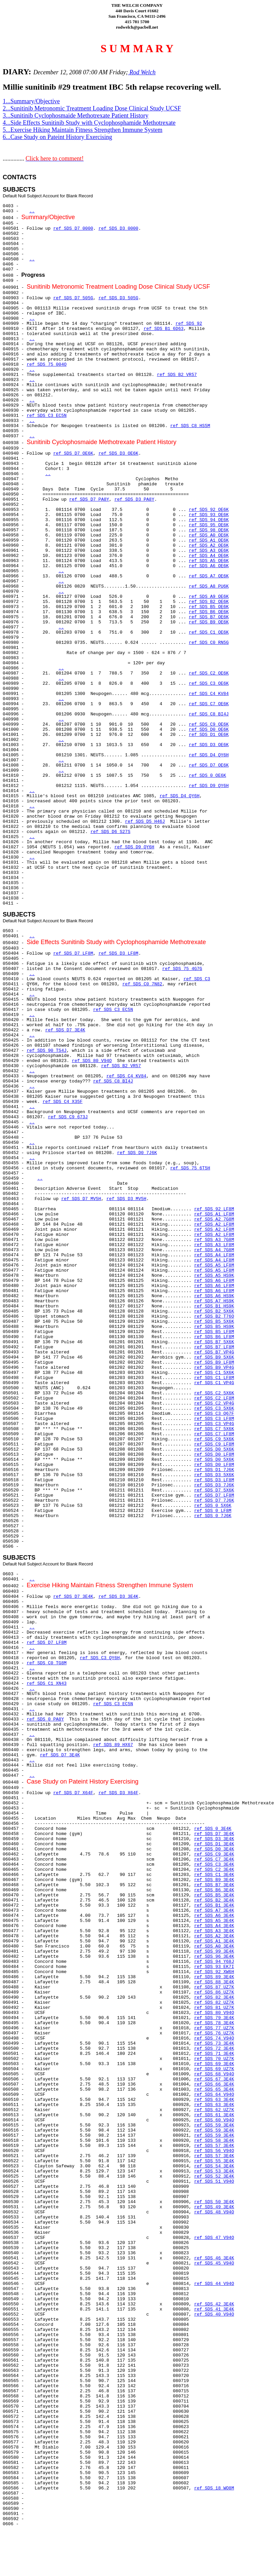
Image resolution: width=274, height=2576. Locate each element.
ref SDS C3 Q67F (214, 1413)
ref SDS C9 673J (68, 1117)
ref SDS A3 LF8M (214, 1244)
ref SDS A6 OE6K (209, 566)
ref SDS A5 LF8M (214, 1265)
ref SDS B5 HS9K (214, 1326)
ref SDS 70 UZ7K (214, 2058)
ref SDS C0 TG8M (46, 1663)
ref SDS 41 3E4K (214, 2309)
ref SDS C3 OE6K (209, 683)
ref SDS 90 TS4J (46, 1050)
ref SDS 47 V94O (214, 2237)
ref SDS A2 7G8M (214, 1219)
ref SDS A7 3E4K (214, 1910)
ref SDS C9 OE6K (209, 724)
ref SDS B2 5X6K (214, 1311)
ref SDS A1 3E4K (214, 1941)
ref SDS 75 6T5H (190, 1168)
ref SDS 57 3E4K (214, 2145)
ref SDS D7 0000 (73, 228)
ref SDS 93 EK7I (214, 1966)
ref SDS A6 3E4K (214, 1915)
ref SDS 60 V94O (214, 2120)
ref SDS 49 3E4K (214, 2207)
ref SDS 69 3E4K (214, 2063)
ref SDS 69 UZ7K (214, 2069)
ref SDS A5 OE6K (209, 560)
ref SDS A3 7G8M (214, 1239)
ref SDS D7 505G (73, 298)
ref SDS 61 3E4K (214, 2115)
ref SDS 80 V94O (92, 1060)
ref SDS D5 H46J (145, 821)
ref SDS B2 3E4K (214, 1900)
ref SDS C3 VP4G (214, 1423)
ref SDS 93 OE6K (209, 514)
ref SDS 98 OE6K (209, 530)
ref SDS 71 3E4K (214, 2053)
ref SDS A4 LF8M (214, 1255)
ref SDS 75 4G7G (182, 968)
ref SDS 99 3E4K (214, 1951)
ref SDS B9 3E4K (214, 1879)
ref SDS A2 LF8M (214, 1224)
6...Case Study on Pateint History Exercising (57, 137)
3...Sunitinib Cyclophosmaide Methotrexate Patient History (75, 115)
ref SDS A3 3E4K (214, 1931)
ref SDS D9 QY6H (209, 785)
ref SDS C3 (197, 979)
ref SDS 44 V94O (214, 2283)
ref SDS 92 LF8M (214, 1209)
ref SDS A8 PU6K (209, 586)
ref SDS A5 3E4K (214, 1920)
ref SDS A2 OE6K (209, 545)
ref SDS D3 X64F (118, 1792)
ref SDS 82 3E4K (214, 1997)
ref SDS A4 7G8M (214, 1250)
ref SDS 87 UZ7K (214, 1987)
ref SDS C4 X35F (62, 1101)
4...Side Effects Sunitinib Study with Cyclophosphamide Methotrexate (89, 122)
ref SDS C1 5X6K (214, 1372)
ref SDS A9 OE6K (209, 596)
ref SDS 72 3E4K (214, 2048)
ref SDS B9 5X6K (214, 1357)
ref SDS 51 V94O (214, 2181)
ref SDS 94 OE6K (209, 519)
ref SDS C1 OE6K (209, 632)
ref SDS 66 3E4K (214, 2084)
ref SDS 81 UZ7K (214, 2007)
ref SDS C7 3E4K (214, 1859)
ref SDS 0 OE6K (207, 775)
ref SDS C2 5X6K (214, 1393)
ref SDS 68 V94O (214, 2074)
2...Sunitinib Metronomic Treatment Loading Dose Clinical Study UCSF (92, 108)
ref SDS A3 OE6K (209, 550)
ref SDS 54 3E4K (214, 2166)
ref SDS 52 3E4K (214, 2176)
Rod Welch (141, 72)
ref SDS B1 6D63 (163, 328)
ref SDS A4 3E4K (214, 1925)
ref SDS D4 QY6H (209, 755)
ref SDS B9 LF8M (214, 1362)
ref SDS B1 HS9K (214, 1306)
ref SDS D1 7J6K (214, 1469)
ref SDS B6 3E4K (214, 1890)
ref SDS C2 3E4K (214, 1869)
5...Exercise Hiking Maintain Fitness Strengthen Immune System (82, 129)
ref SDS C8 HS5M (190, 425)
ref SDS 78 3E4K (214, 2023)
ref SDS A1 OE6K (209, 540)
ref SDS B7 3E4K (214, 1885)
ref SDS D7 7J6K (214, 1500)
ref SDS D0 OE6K (209, 729)
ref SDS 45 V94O (214, 2263)
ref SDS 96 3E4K (214, 1956)
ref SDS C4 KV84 (209, 693)
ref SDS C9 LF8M (214, 1444)
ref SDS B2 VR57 (177, 374)
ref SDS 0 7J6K (212, 1515)
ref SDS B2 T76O (214, 1316)
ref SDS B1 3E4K (214, 1905)
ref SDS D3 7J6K (214, 1485)
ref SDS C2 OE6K (209, 673)
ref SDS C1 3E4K (214, 1874)
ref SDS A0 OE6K (209, 535)
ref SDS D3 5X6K (214, 1475)
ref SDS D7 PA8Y (89, 499)
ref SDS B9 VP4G (214, 1367)
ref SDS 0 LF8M (212, 1510)
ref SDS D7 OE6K (73, 453)
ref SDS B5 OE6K (209, 606)
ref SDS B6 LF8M (214, 1336)
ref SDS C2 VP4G (214, 1403)
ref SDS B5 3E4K (214, 1895)
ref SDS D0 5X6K (214, 1449)
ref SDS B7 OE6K (209, 617)
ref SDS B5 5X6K (214, 1321)
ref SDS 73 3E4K (214, 2043)
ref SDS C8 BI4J (209, 714)
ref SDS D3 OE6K (118, 453)
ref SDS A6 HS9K (214, 1296)
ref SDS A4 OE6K (209, 555)
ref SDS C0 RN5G (209, 642)
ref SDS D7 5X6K (214, 1490)
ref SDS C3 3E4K (214, 1864)
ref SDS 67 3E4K (214, 2079)
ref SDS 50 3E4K (214, 2201)
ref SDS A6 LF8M (214, 1280)
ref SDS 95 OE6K (209, 525)
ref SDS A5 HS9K (214, 1275)
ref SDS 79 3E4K (214, 2017)
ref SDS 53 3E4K (214, 2171)
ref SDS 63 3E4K (214, 2099)
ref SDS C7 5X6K (214, 1428)
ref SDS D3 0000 (118, 228)
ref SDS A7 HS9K (214, 1301)
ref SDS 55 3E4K (214, 2161)
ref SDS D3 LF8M (118, 953)
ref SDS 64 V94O (214, 2094)
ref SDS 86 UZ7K (214, 1992)
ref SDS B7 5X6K (214, 1342)
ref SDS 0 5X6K (212, 1505)
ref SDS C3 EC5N (46, 415)
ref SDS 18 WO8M (214, 2488)
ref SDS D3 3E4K (118, 1596)
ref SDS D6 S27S (110, 831)
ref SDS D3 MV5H (126, 1198)
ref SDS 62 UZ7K (214, 2109)
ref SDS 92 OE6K (209, 509)
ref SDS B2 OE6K (209, 601)
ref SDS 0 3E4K (212, 1828)
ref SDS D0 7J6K (137, 1152)
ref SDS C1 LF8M (214, 1377)
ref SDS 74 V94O (214, 2038)
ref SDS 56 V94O (214, 2150)
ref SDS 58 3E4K (214, 2140)
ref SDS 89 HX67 (113, 1744)
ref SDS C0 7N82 (142, 984)
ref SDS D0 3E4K (214, 1849)
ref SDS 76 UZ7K (214, 2033)
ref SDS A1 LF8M (214, 1214)
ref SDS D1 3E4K (214, 1844)
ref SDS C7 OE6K (209, 704)
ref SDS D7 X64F (73, 1792)
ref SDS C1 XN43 (46, 1683)
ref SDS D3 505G (118, 298)
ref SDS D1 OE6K (209, 734)
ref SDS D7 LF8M (73, 953)
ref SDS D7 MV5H (81, 1198)
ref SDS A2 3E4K (214, 1936)
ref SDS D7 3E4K (65, 1030)
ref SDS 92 (189, 323)
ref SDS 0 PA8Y (45, 1719)
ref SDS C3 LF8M (214, 1418)
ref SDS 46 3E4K (214, 2258)
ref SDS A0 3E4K (214, 1946)
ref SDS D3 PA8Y (134, 499)
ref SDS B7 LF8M (214, 1347)
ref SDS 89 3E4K (214, 1977)
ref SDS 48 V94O (214, 2212)
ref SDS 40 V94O (214, 2314)
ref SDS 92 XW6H (214, 1971)
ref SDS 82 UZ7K (214, 2002)
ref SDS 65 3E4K (214, 2089)
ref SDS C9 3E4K (214, 1854)
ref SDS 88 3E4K (214, 1982)
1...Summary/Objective (31, 101)
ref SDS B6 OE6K (209, 612)
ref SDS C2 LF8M (214, 1398)
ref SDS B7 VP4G (214, 1352)
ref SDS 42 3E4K (214, 2304)
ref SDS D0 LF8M (214, 1454)
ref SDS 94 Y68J (214, 1961)
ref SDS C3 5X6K (214, 1408)
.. (32, 211)
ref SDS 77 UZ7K (214, 2028)
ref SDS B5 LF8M (214, 1331)
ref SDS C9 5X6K (214, 1439)
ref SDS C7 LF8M (214, 1434)
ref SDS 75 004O (46, 364)
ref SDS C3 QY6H (100, 1658)
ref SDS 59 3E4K (214, 2125)
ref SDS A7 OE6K (209, 576)
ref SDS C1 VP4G (214, 1382)
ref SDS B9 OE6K (209, 622)
